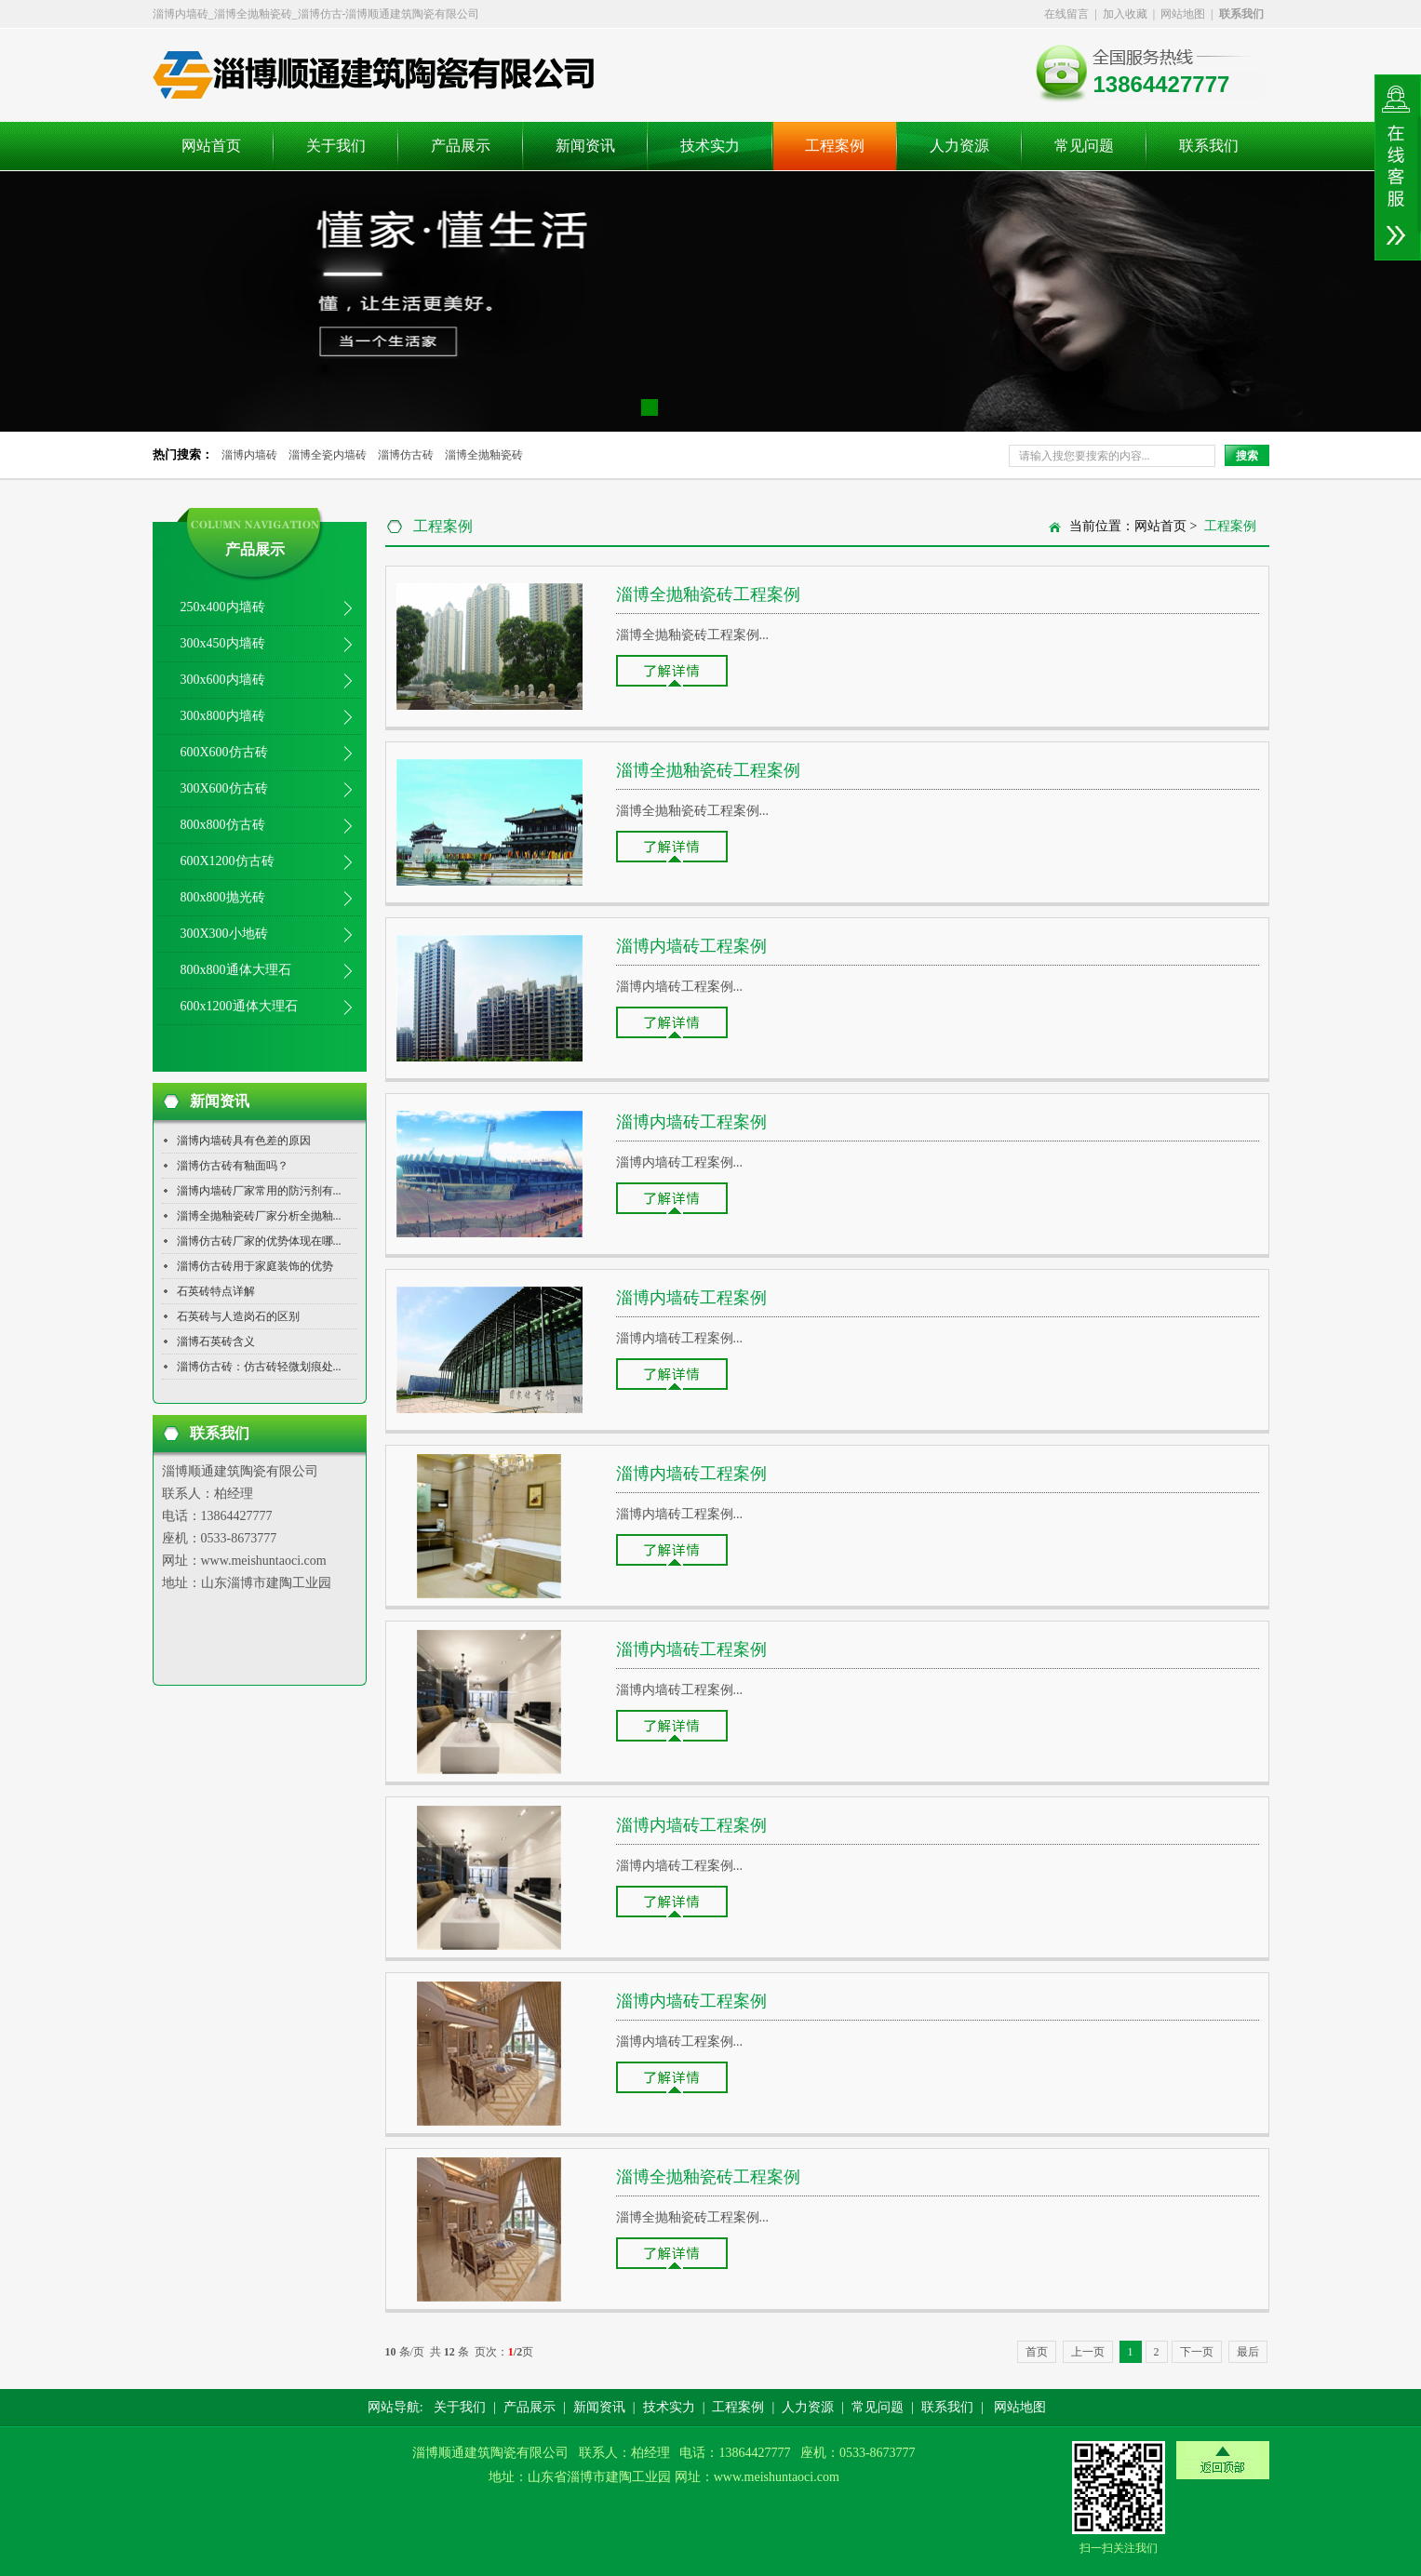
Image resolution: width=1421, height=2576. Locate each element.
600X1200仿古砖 (228, 861)
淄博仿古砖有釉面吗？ (232, 1165)
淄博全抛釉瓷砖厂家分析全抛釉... (259, 1215)
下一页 (1196, 2351)
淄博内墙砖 (249, 454)
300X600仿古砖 (224, 788)
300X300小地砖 (224, 934)
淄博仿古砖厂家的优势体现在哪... (259, 1241)
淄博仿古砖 (406, 454)
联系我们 (1209, 145)
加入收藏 (1125, 13)
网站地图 (1182, 13)
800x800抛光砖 (223, 897)
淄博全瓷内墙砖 (327, 454)
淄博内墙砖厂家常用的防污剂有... (259, 1190)
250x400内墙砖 (223, 607)
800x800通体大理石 (236, 970)
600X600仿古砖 (224, 752)
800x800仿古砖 (223, 825)
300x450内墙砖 (223, 643)
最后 (1248, 2351)
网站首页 (211, 145)
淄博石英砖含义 (216, 1341)
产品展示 (460, 145)
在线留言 (1066, 13)
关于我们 (336, 145)
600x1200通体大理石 (239, 1006)
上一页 (1088, 2351)
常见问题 (1084, 145)
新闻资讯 (585, 145)
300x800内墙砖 (223, 716)
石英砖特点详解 (216, 1291)
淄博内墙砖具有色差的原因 (244, 1140)
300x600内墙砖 (223, 680)
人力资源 (959, 145)
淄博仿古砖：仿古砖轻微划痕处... (259, 1366)
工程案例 (835, 145)
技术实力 (710, 145)
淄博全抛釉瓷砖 (484, 454)
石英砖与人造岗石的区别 (238, 1316)
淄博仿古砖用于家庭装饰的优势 (255, 1266)
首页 (1037, 2351)
